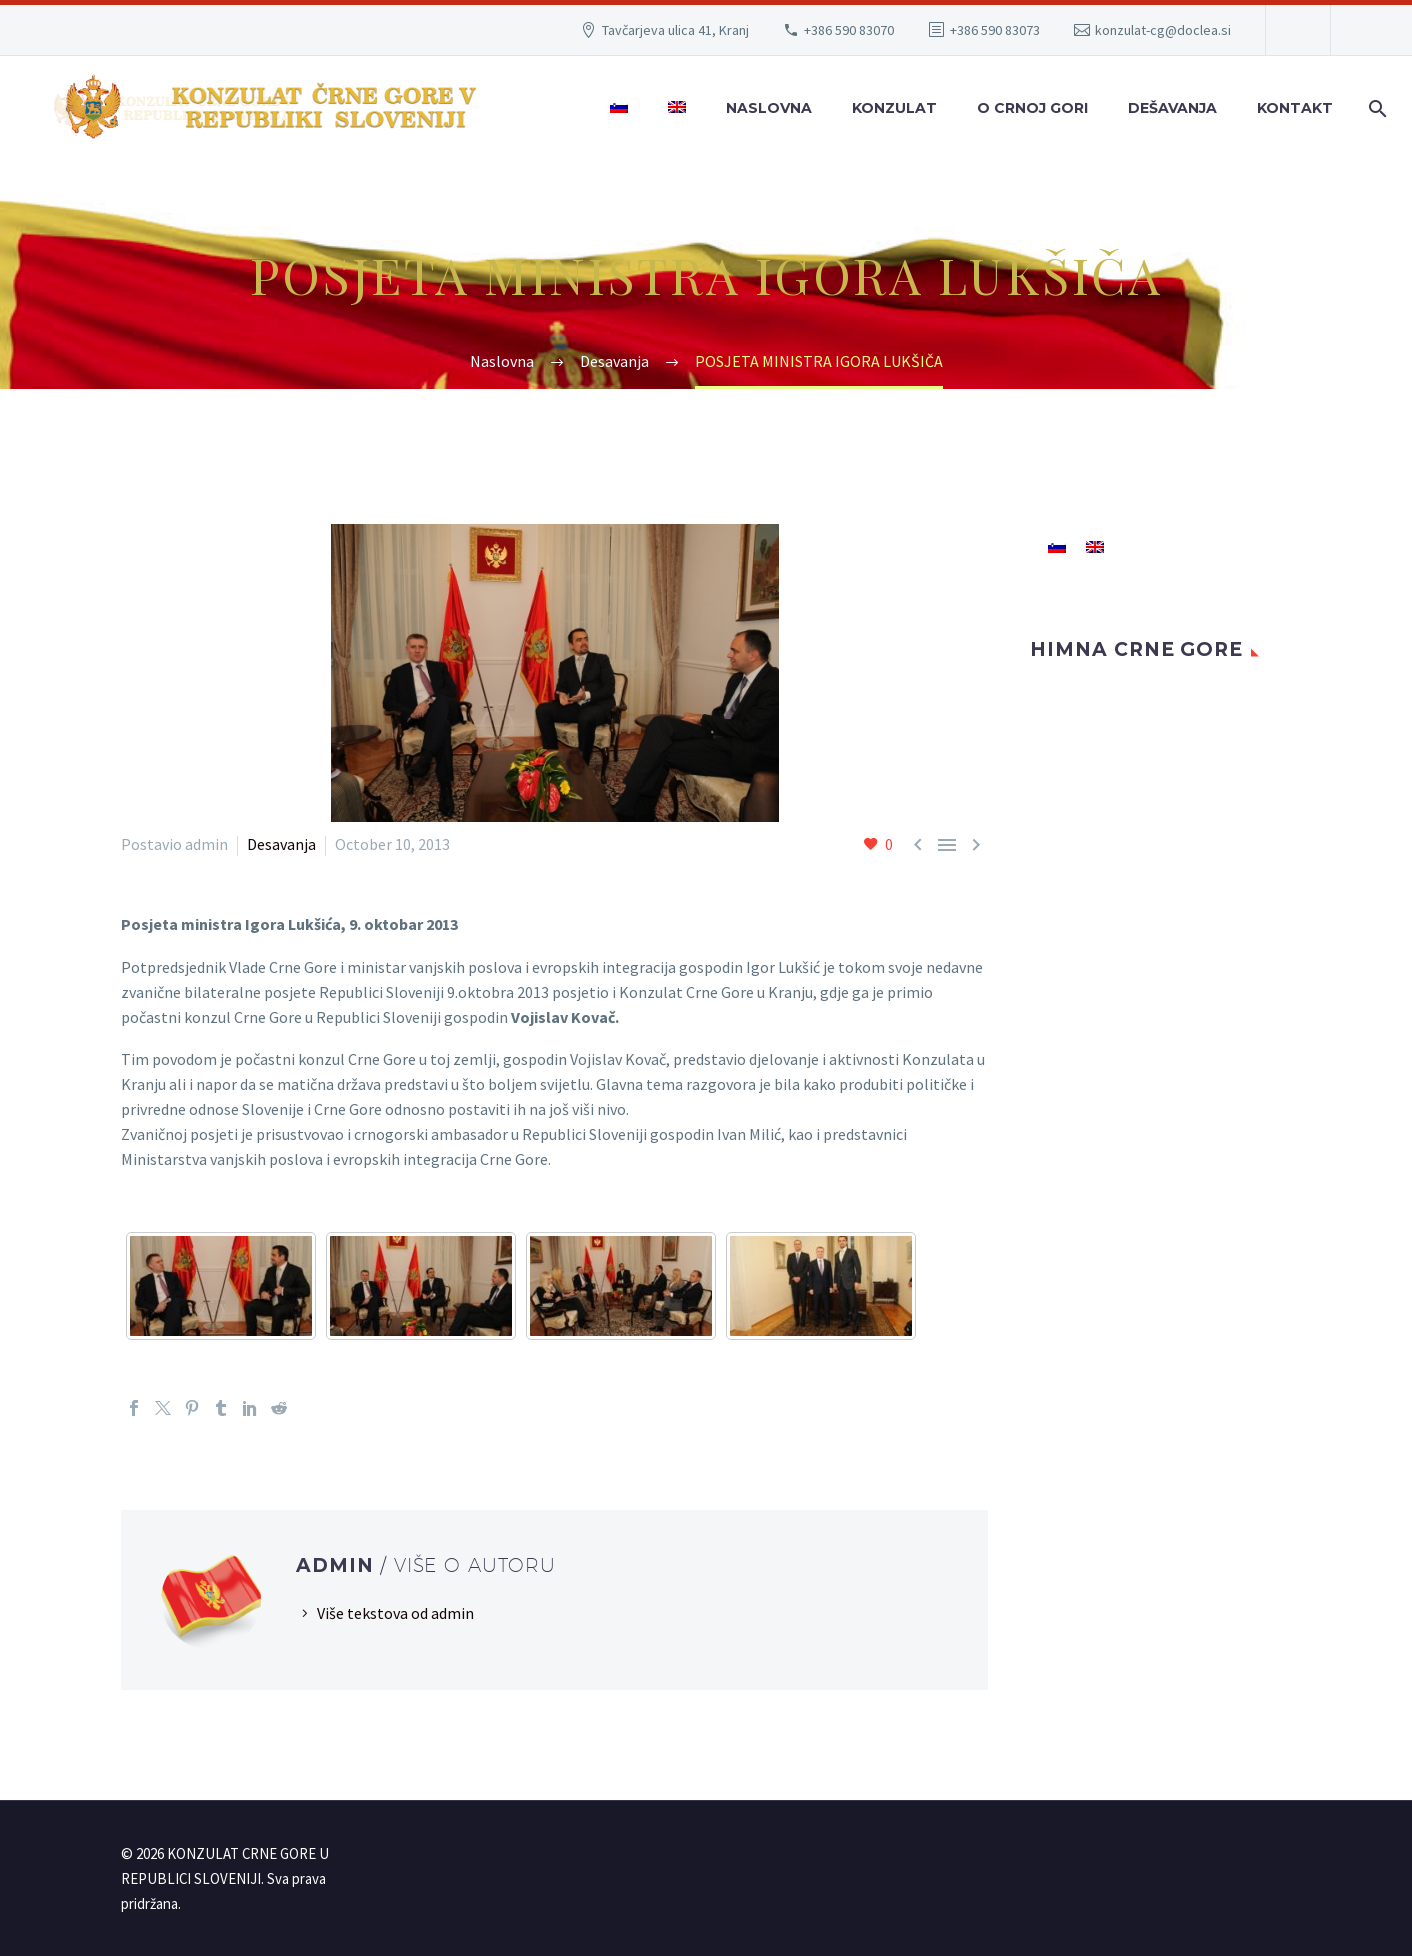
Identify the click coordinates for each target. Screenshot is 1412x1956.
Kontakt (1295, 108)
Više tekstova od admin (395, 1613)
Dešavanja (1172, 108)
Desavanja (281, 844)
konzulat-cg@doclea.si (1163, 30)
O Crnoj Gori (1032, 108)
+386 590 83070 (849, 30)
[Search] (1374, 108)
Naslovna (769, 108)
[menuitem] (619, 108)
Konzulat (894, 108)
